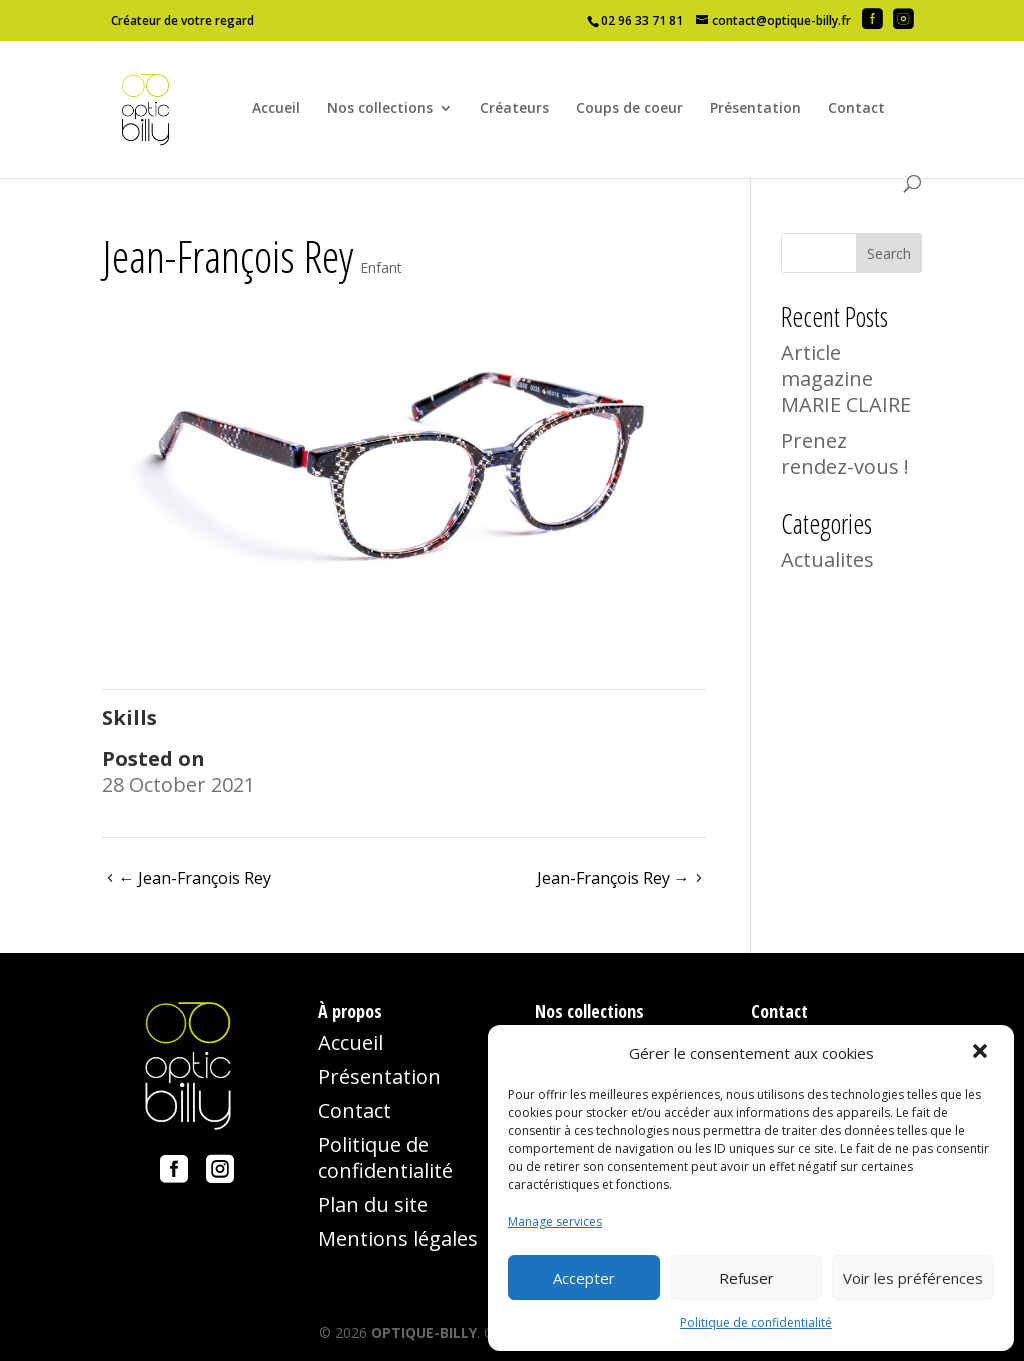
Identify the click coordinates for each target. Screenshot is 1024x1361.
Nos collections (380, 109)
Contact (856, 109)
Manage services (555, 1221)
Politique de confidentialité (756, 1322)
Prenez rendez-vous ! (845, 453)
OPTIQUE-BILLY (424, 1332)
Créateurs (514, 109)
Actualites (827, 559)
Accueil (276, 109)
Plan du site (373, 1204)
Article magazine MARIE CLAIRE (846, 378)
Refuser (746, 1278)
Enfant (381, 267)
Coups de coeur (629, 109)
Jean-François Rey (194, 878)
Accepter (584, 1278)
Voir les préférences (913, 1278)
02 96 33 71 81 (642, 20)
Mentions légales (398, 1238)
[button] (982, 1053)
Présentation (755, 109)
